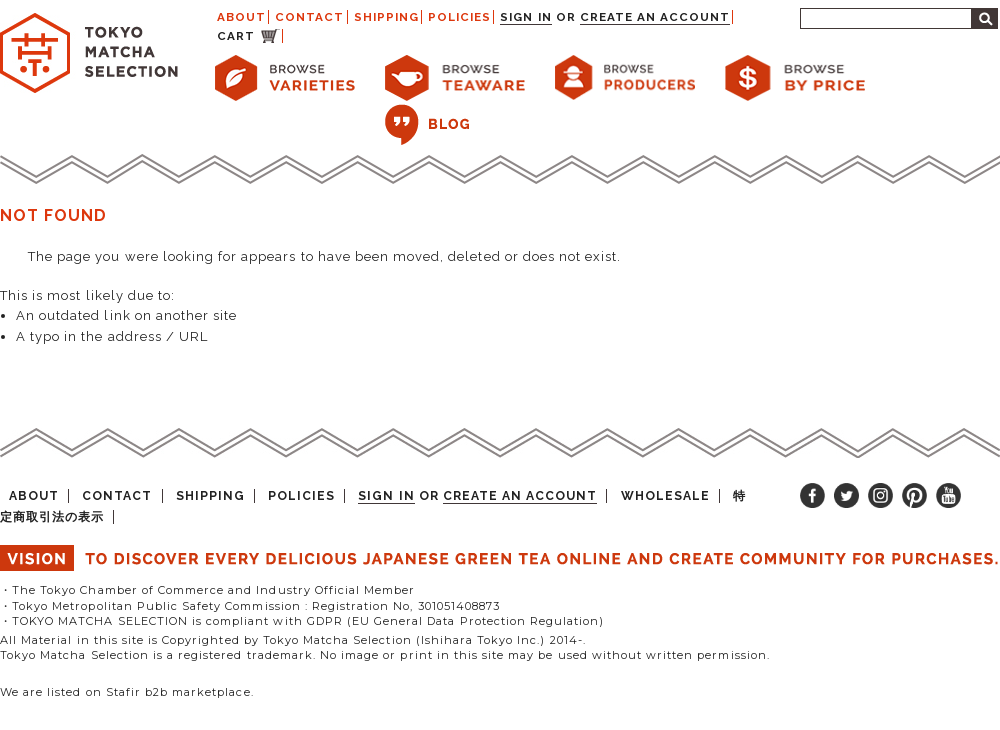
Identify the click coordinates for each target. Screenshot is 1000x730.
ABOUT (241, 17)
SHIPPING (386, 17)
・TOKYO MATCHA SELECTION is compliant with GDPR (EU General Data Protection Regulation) (302, 621)
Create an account (655, 17)
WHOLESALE (665, 496)
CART (236, 36)
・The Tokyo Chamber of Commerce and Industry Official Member (207, 590)
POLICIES (459, 17)
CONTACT (309, 17)
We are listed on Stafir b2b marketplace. (127, 692)
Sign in (525, 17)
